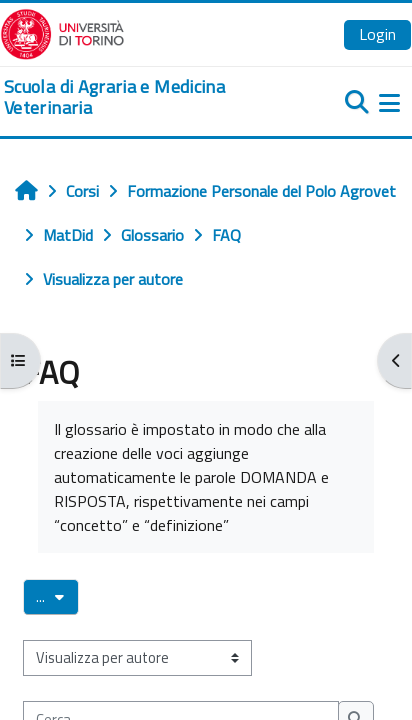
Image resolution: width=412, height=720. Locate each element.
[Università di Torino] (62, 32)
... (57, 596)
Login (377, 34)
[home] (137, 97)
